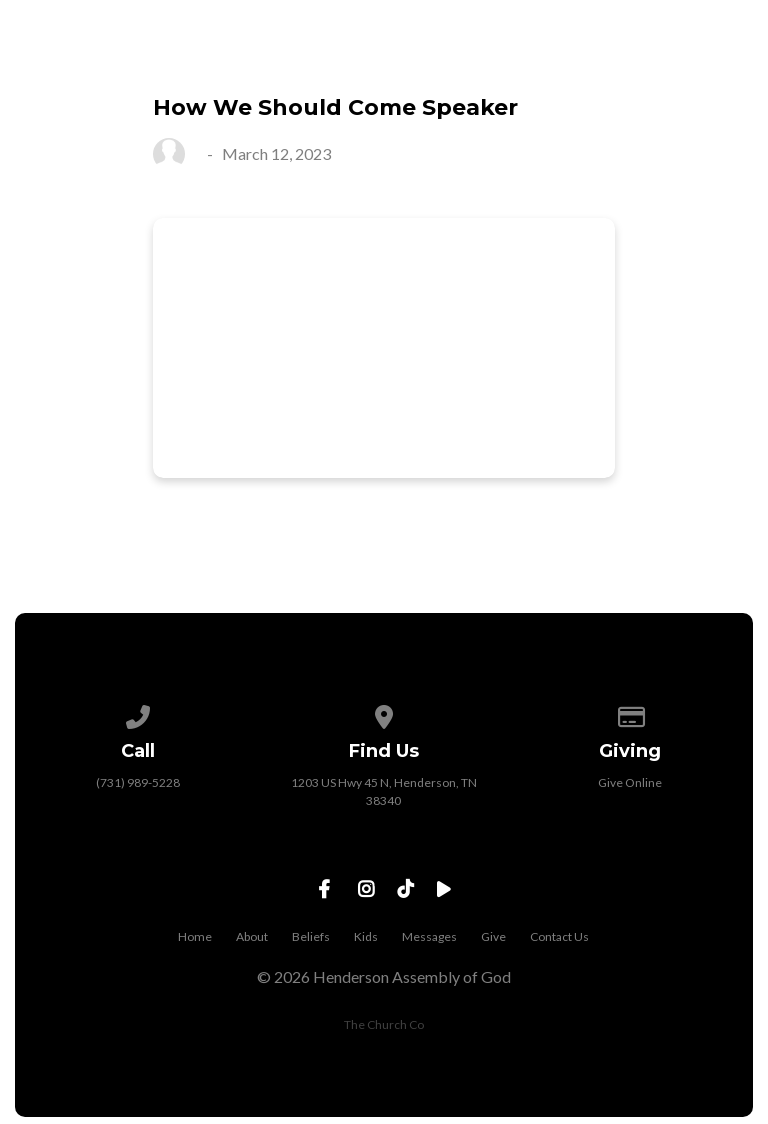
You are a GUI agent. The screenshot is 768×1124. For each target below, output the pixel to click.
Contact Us (559, 936)
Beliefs (311, 936)
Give (493, 936)
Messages (429, 936)
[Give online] (630, 713)
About (252, 936)
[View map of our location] (384, 713)
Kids (366, 936)
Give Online (630, 782)
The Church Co (384, 1024)
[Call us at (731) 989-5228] (138, 713)
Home (195, 936)
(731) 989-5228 (138, 782)
